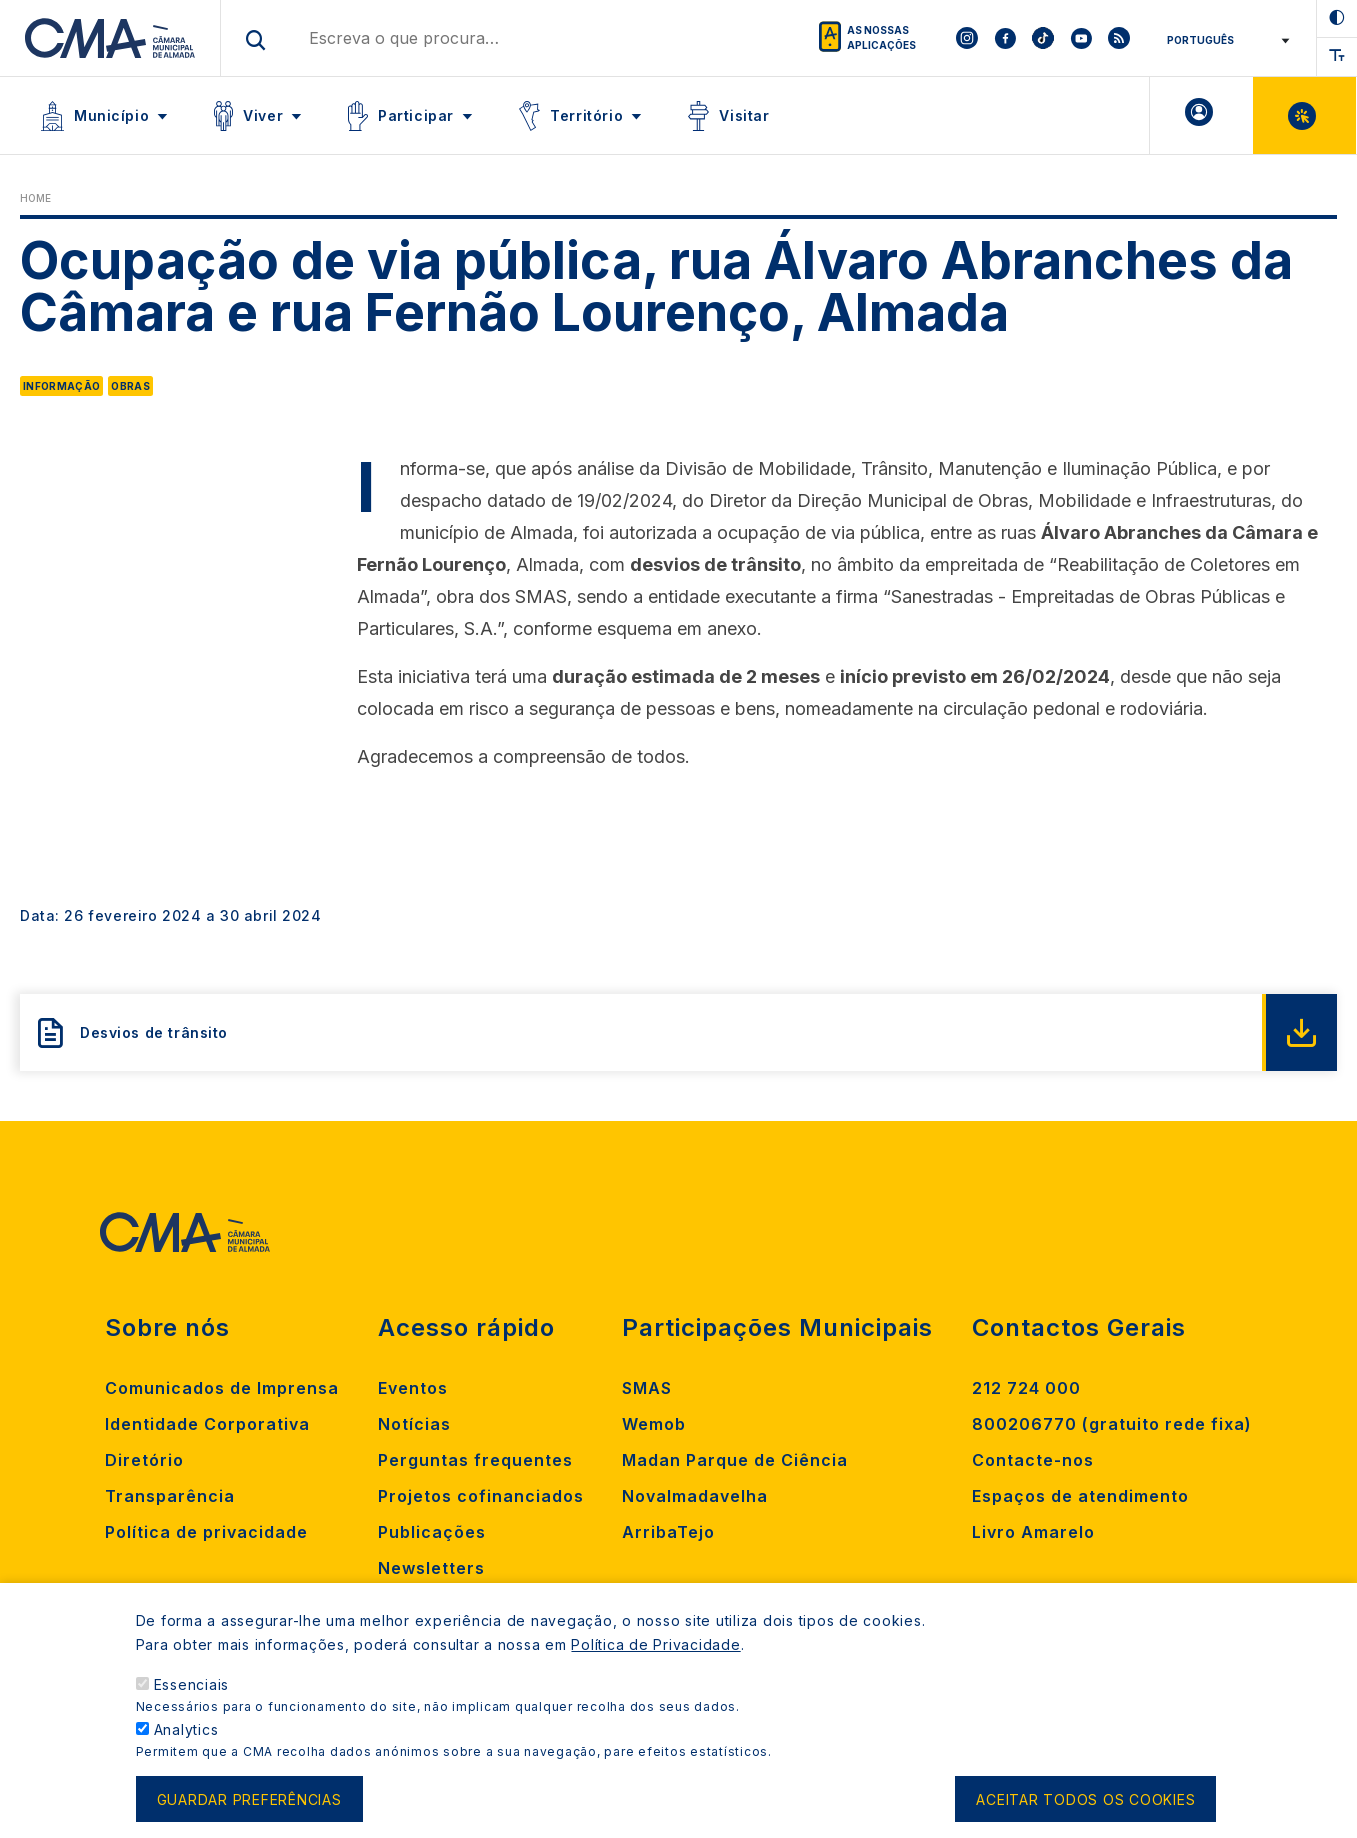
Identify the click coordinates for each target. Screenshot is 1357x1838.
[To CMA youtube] (1081, 38)
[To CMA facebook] (1005, 38)
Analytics (186, 1729)
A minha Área (1201, 115)
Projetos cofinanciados (481, 1496)
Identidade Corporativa (207, 1424)
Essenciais (192, 1684)
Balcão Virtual (1304, 115)
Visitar (744, 115)
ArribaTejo (668, 1532)
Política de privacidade (206, 1532)
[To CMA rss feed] (1119, 38)
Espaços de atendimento (1080, 1496)
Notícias (414, 1424)
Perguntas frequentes (475, 1460)
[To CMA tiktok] (1043, 38)
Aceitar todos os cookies (1085, 1799)
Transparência (170, 1496)
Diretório (144, 1460)
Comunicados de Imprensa (222, 1388)
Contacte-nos (1033, 1460)
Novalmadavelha (695, 1496)
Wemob (654, 1424)
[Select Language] (1224, 40)
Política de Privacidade (655, 1644)
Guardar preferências (249, 1799)
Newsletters (431, 1568)
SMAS (647, 1388)
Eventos (413, 1388)
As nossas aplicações (881, 37)
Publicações (432, 1532)
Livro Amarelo (1033, 1532)
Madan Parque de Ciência (735, 1460)
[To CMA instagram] (967, 38)
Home (35, 198)
